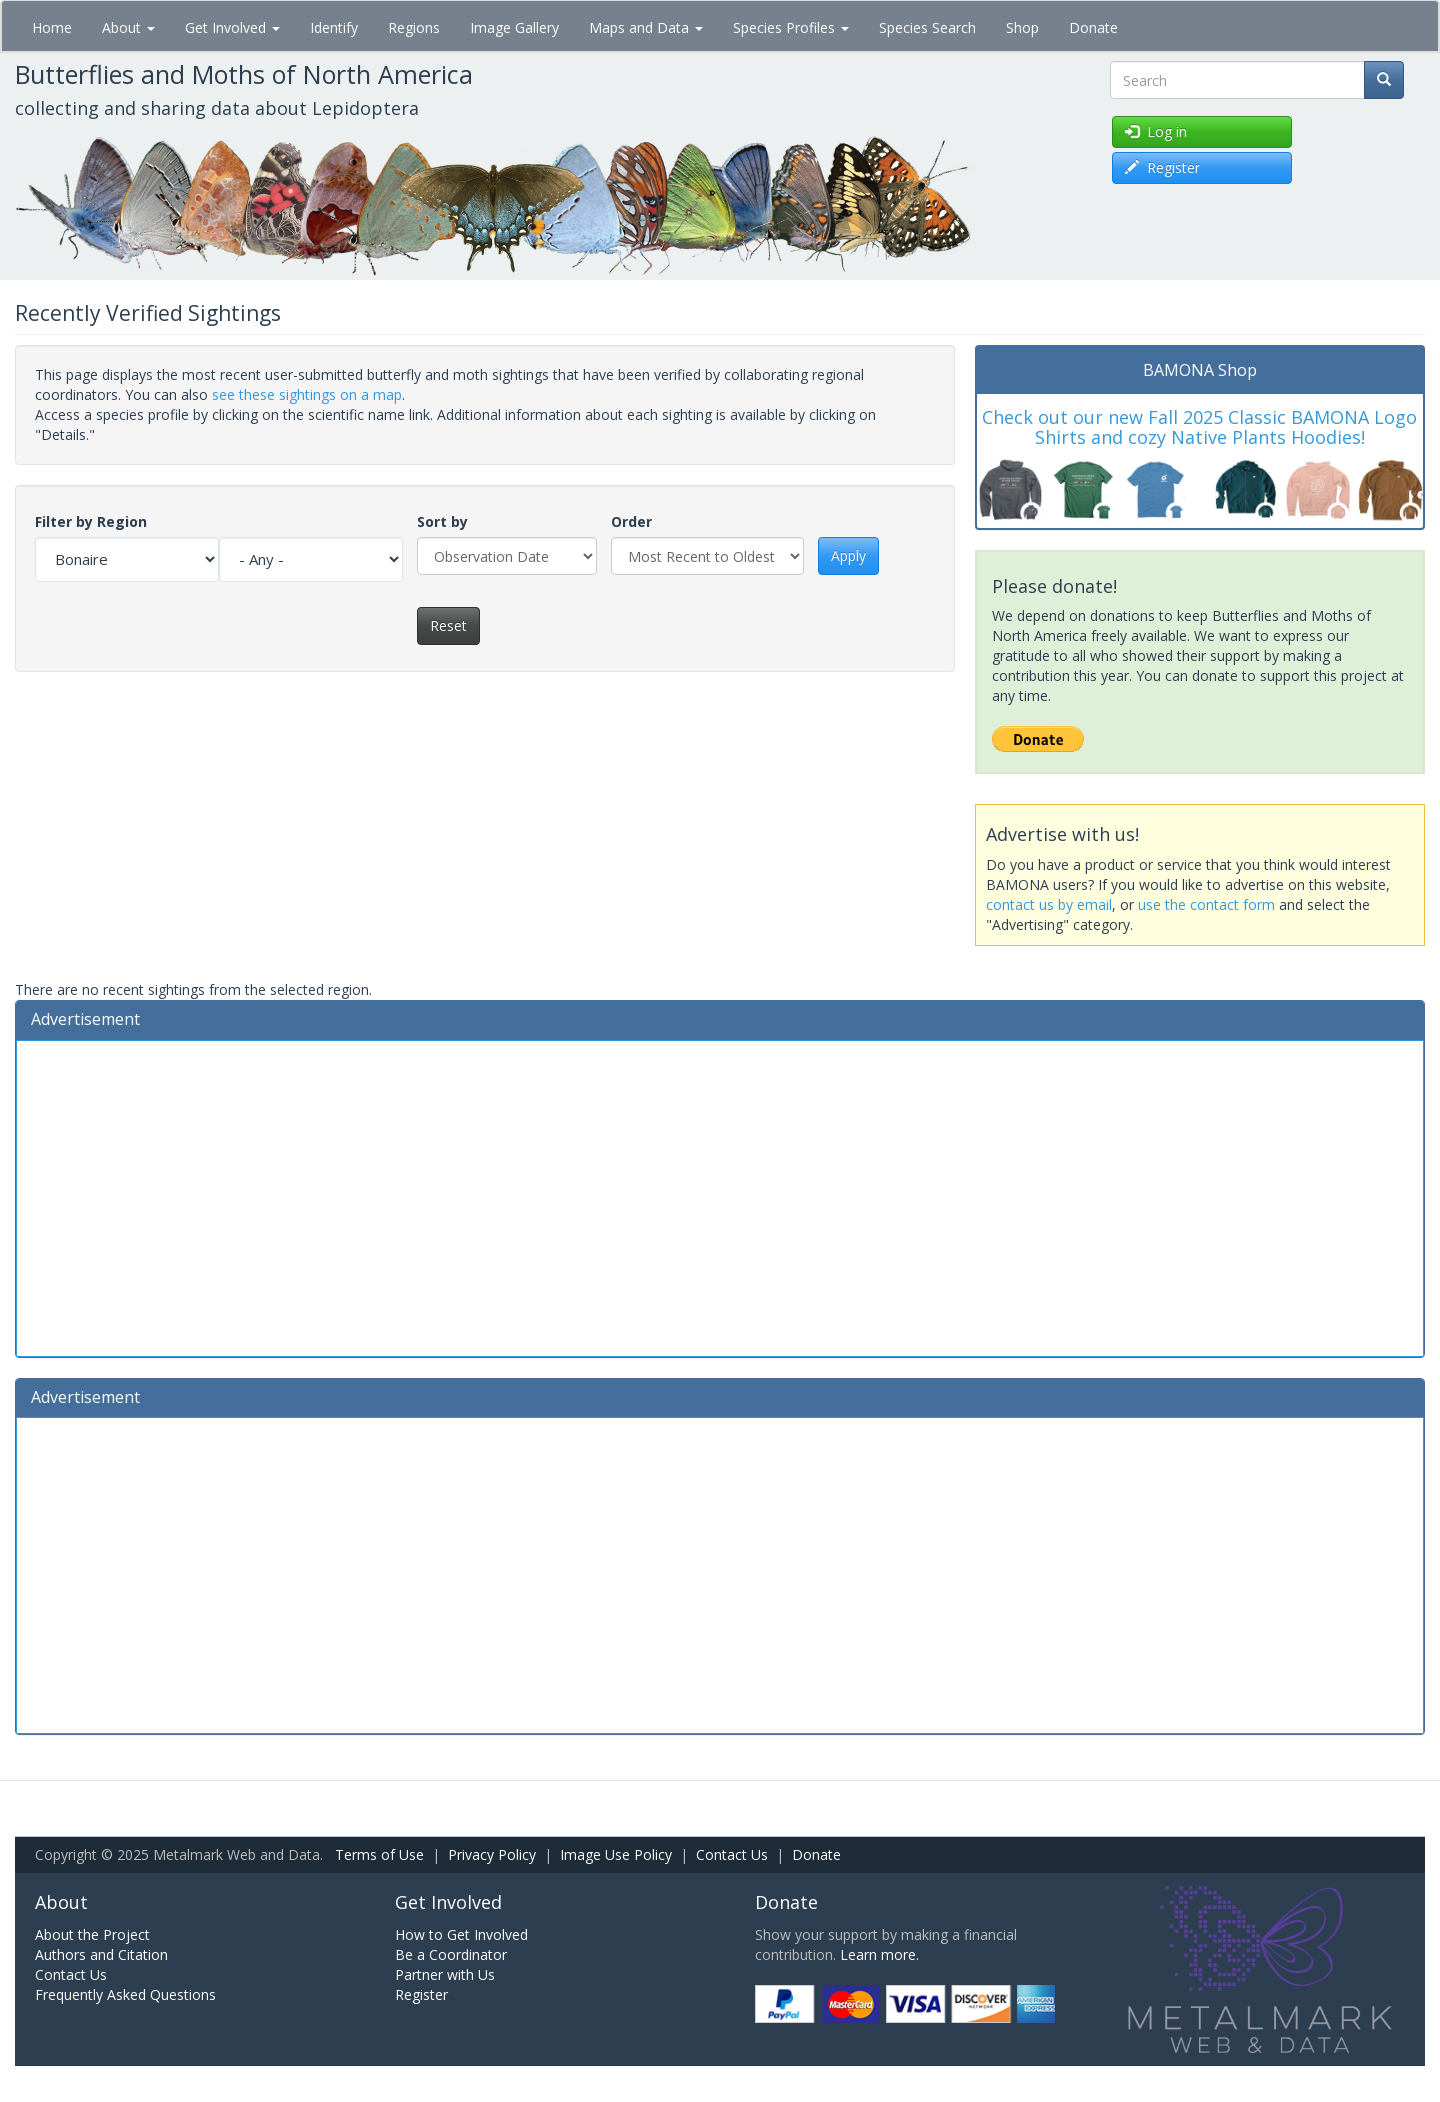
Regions (414, 27)
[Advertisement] (720, 1196)
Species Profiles (791, 27)
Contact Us (732, 1854)
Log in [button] (1156, 131)
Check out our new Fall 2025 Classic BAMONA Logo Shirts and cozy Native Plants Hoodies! (1199, 427)
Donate (1093, 27)
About (128, 27)
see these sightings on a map (307, 394)
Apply (848, 555)
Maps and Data (646, 27)
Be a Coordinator (451, 1954)
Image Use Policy (616, 1854)
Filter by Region (91, 521)
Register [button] (1162, 167)
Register (421, 1994)
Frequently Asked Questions (125, 1994)
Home (52, 27)
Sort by (442, 521)
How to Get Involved (461, 1934)
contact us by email (1049, 904)
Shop (1022, 27)
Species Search (927, 27)
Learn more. (879, 1954)
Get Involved (232, 27)
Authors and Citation (101, 1954)
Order (631, 521)
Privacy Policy (492, 1854)
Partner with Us (445, 1974)
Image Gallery (514, 27)
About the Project (92, 1934)
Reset (448, 625)
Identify (334, 27)
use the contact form (1206, 904)
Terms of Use (379, 1854)
